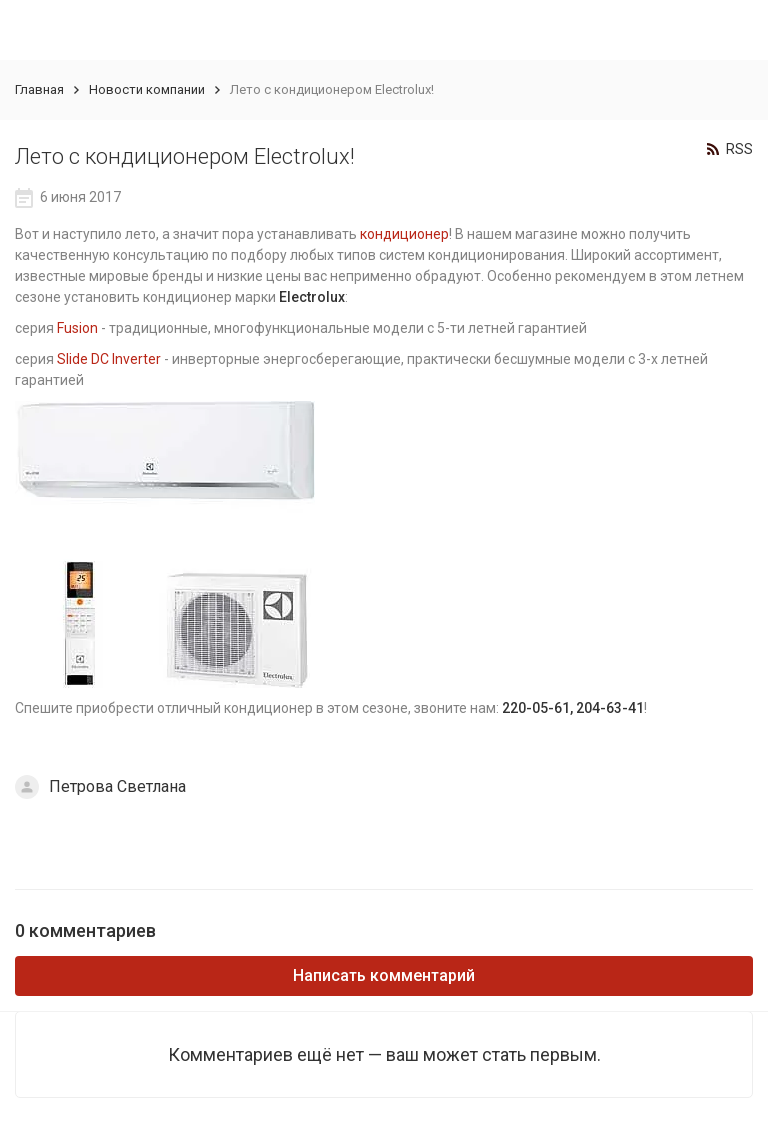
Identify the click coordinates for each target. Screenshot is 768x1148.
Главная (39, 89)
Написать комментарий (384, 975)
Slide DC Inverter (109, 359)
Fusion (77, 328)
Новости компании (147, 89)
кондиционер (404, 234)
